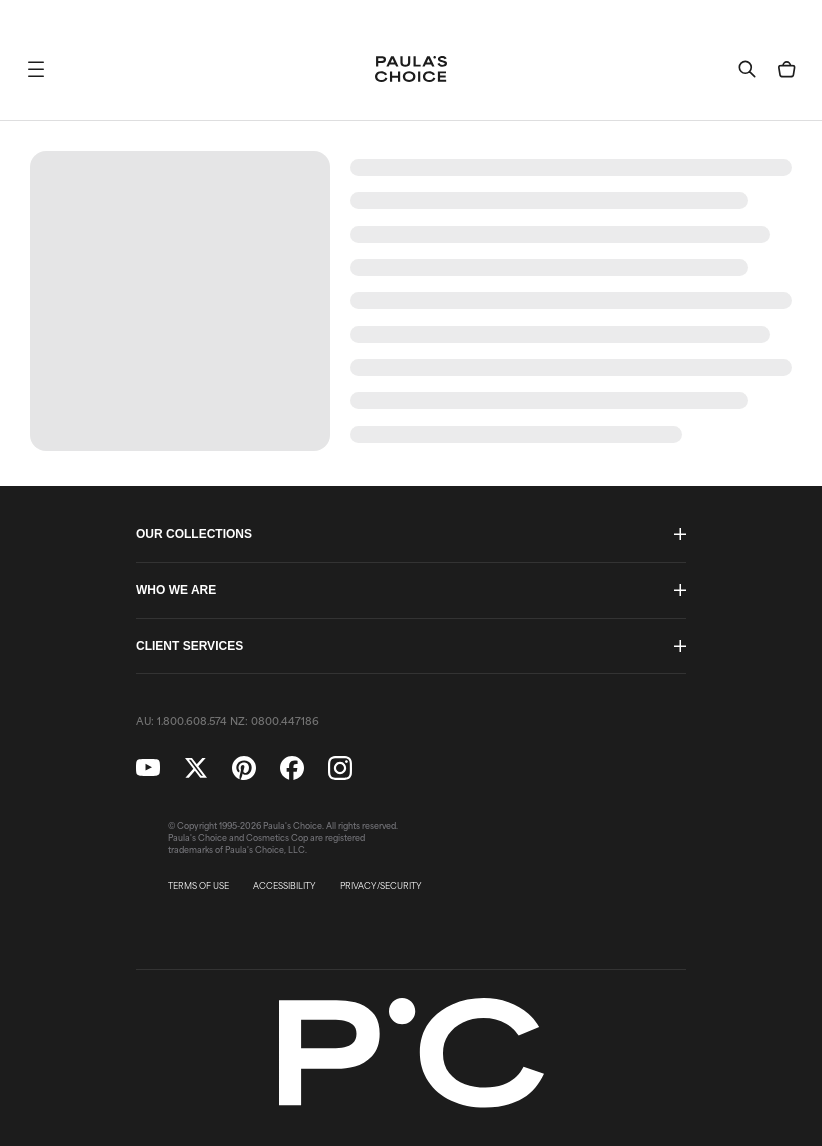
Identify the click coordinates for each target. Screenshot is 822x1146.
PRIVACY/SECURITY (381, 886)
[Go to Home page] (411, 69)
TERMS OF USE (198, 886)
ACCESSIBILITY (284, 886)
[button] (36, 69)
